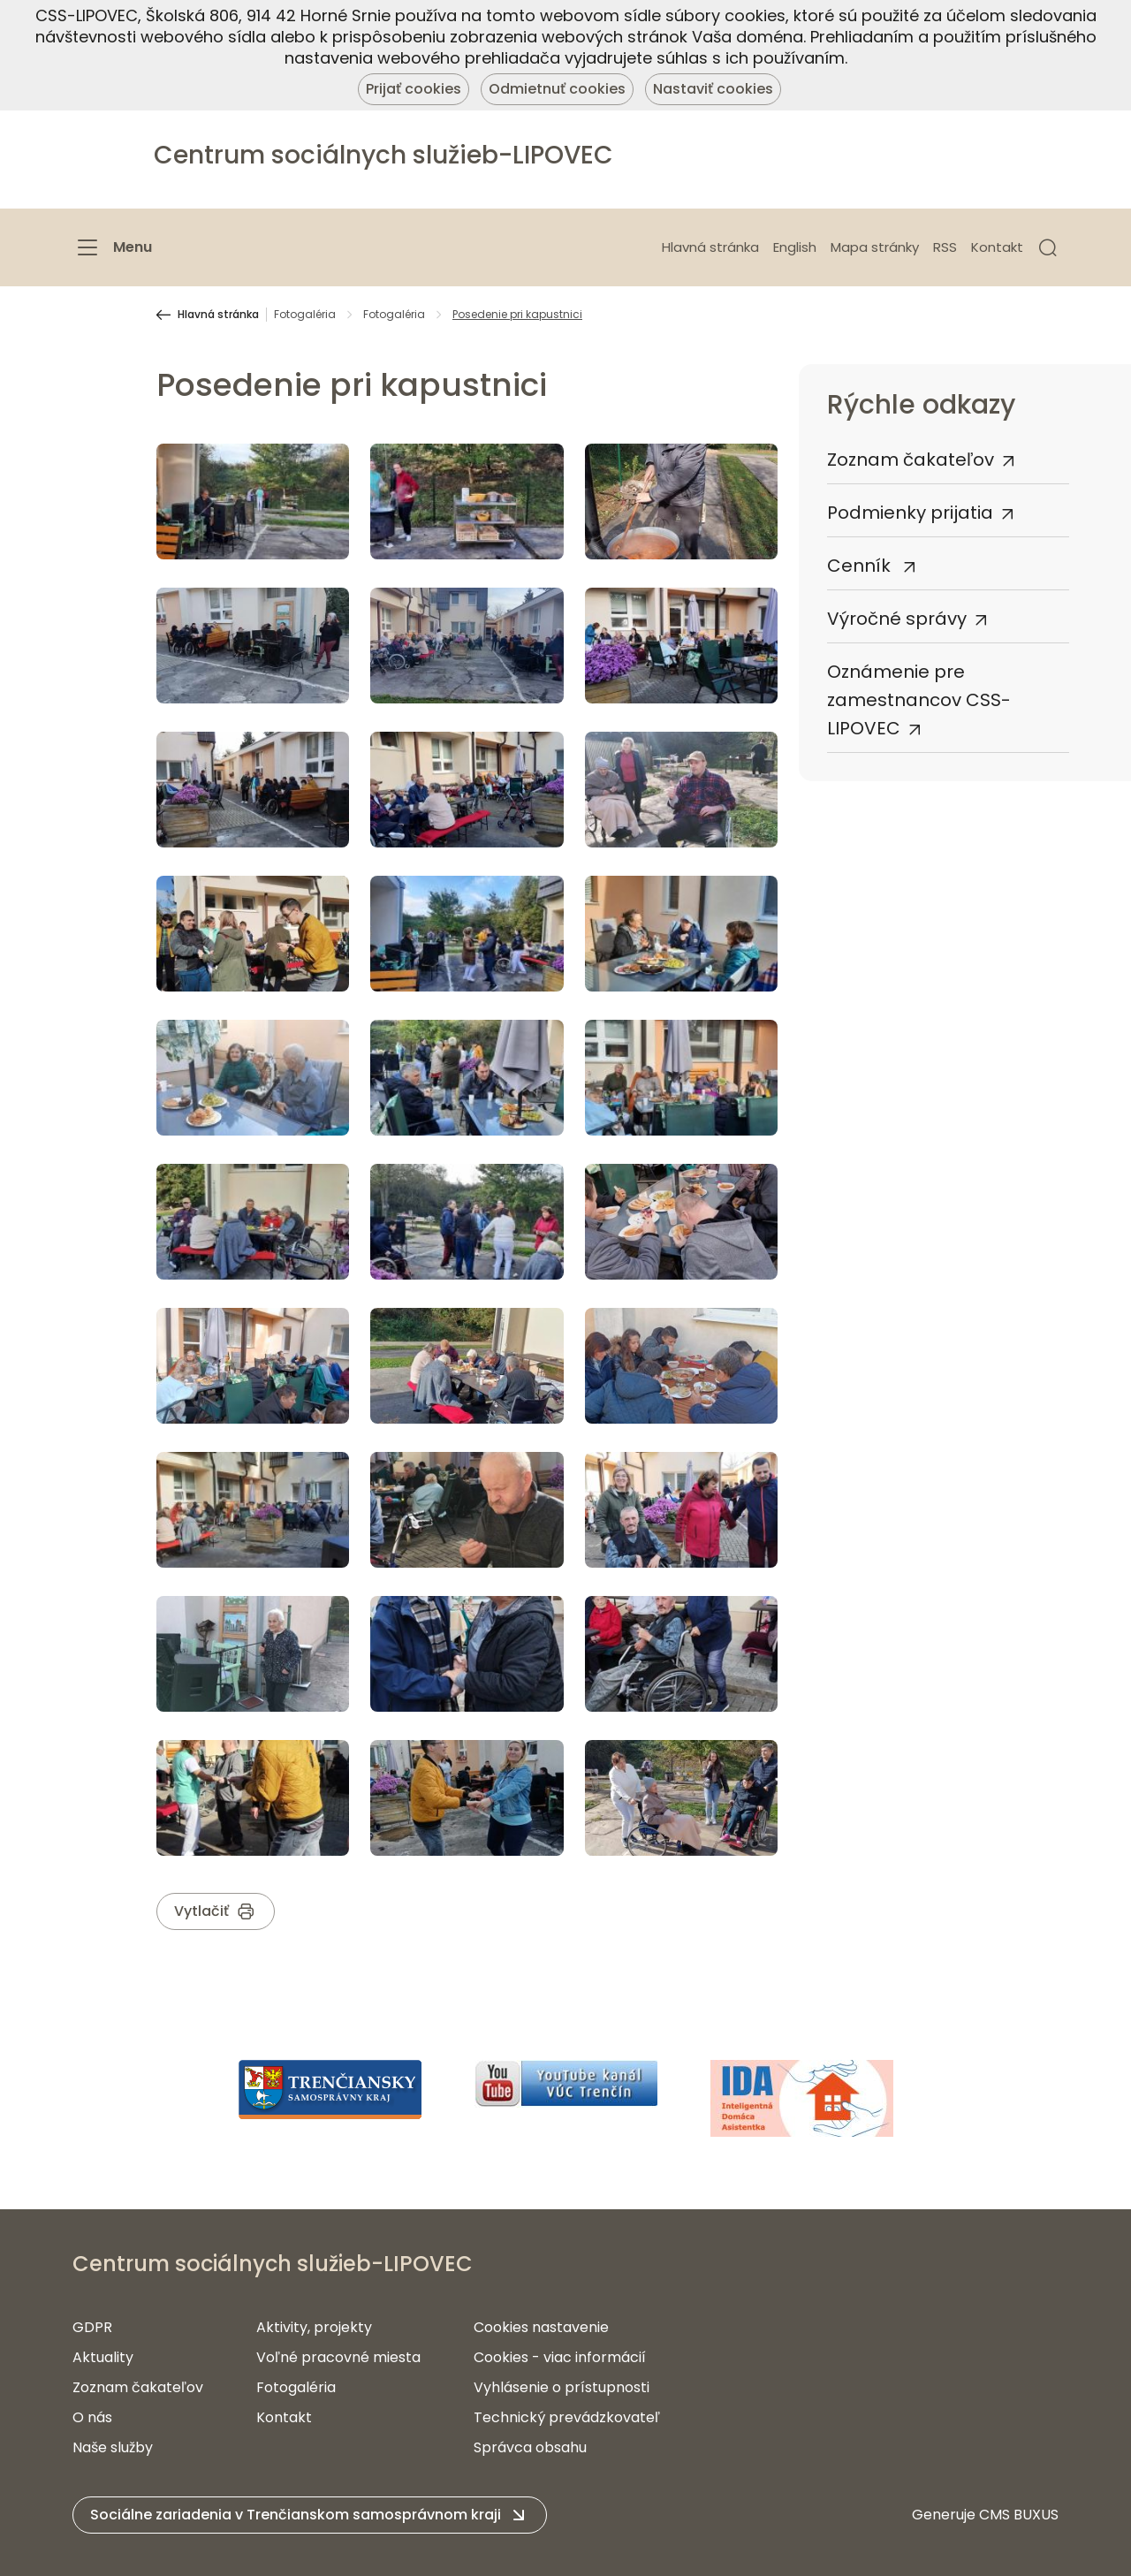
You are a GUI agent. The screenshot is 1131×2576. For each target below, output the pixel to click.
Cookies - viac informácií (560, 2357)
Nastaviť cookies (713, 89)
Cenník (861, 565)
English (794, 247)
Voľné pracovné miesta (338, 2357)
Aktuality (102, 2357)
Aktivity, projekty (314, 2327)
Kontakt (997, 247)
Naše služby (112, 2447)
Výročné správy (897, 618)
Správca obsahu (530, 2447)
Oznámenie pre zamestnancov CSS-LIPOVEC (919, 700)
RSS (945, 247)
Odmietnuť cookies (557, 89)
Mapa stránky (875, 247)
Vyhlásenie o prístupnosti (561, 2387)
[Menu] (112, 247)
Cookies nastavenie (541, 2327)
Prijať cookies (413, 89)
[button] (1048, 247)
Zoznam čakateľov (910, 459)
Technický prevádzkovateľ (567, 2417)
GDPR (92, 2327)
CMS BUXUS (1019, 2514)
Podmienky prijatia (910, 512)
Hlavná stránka (710, 247)
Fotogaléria (305, 315)
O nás (92, 2417)
